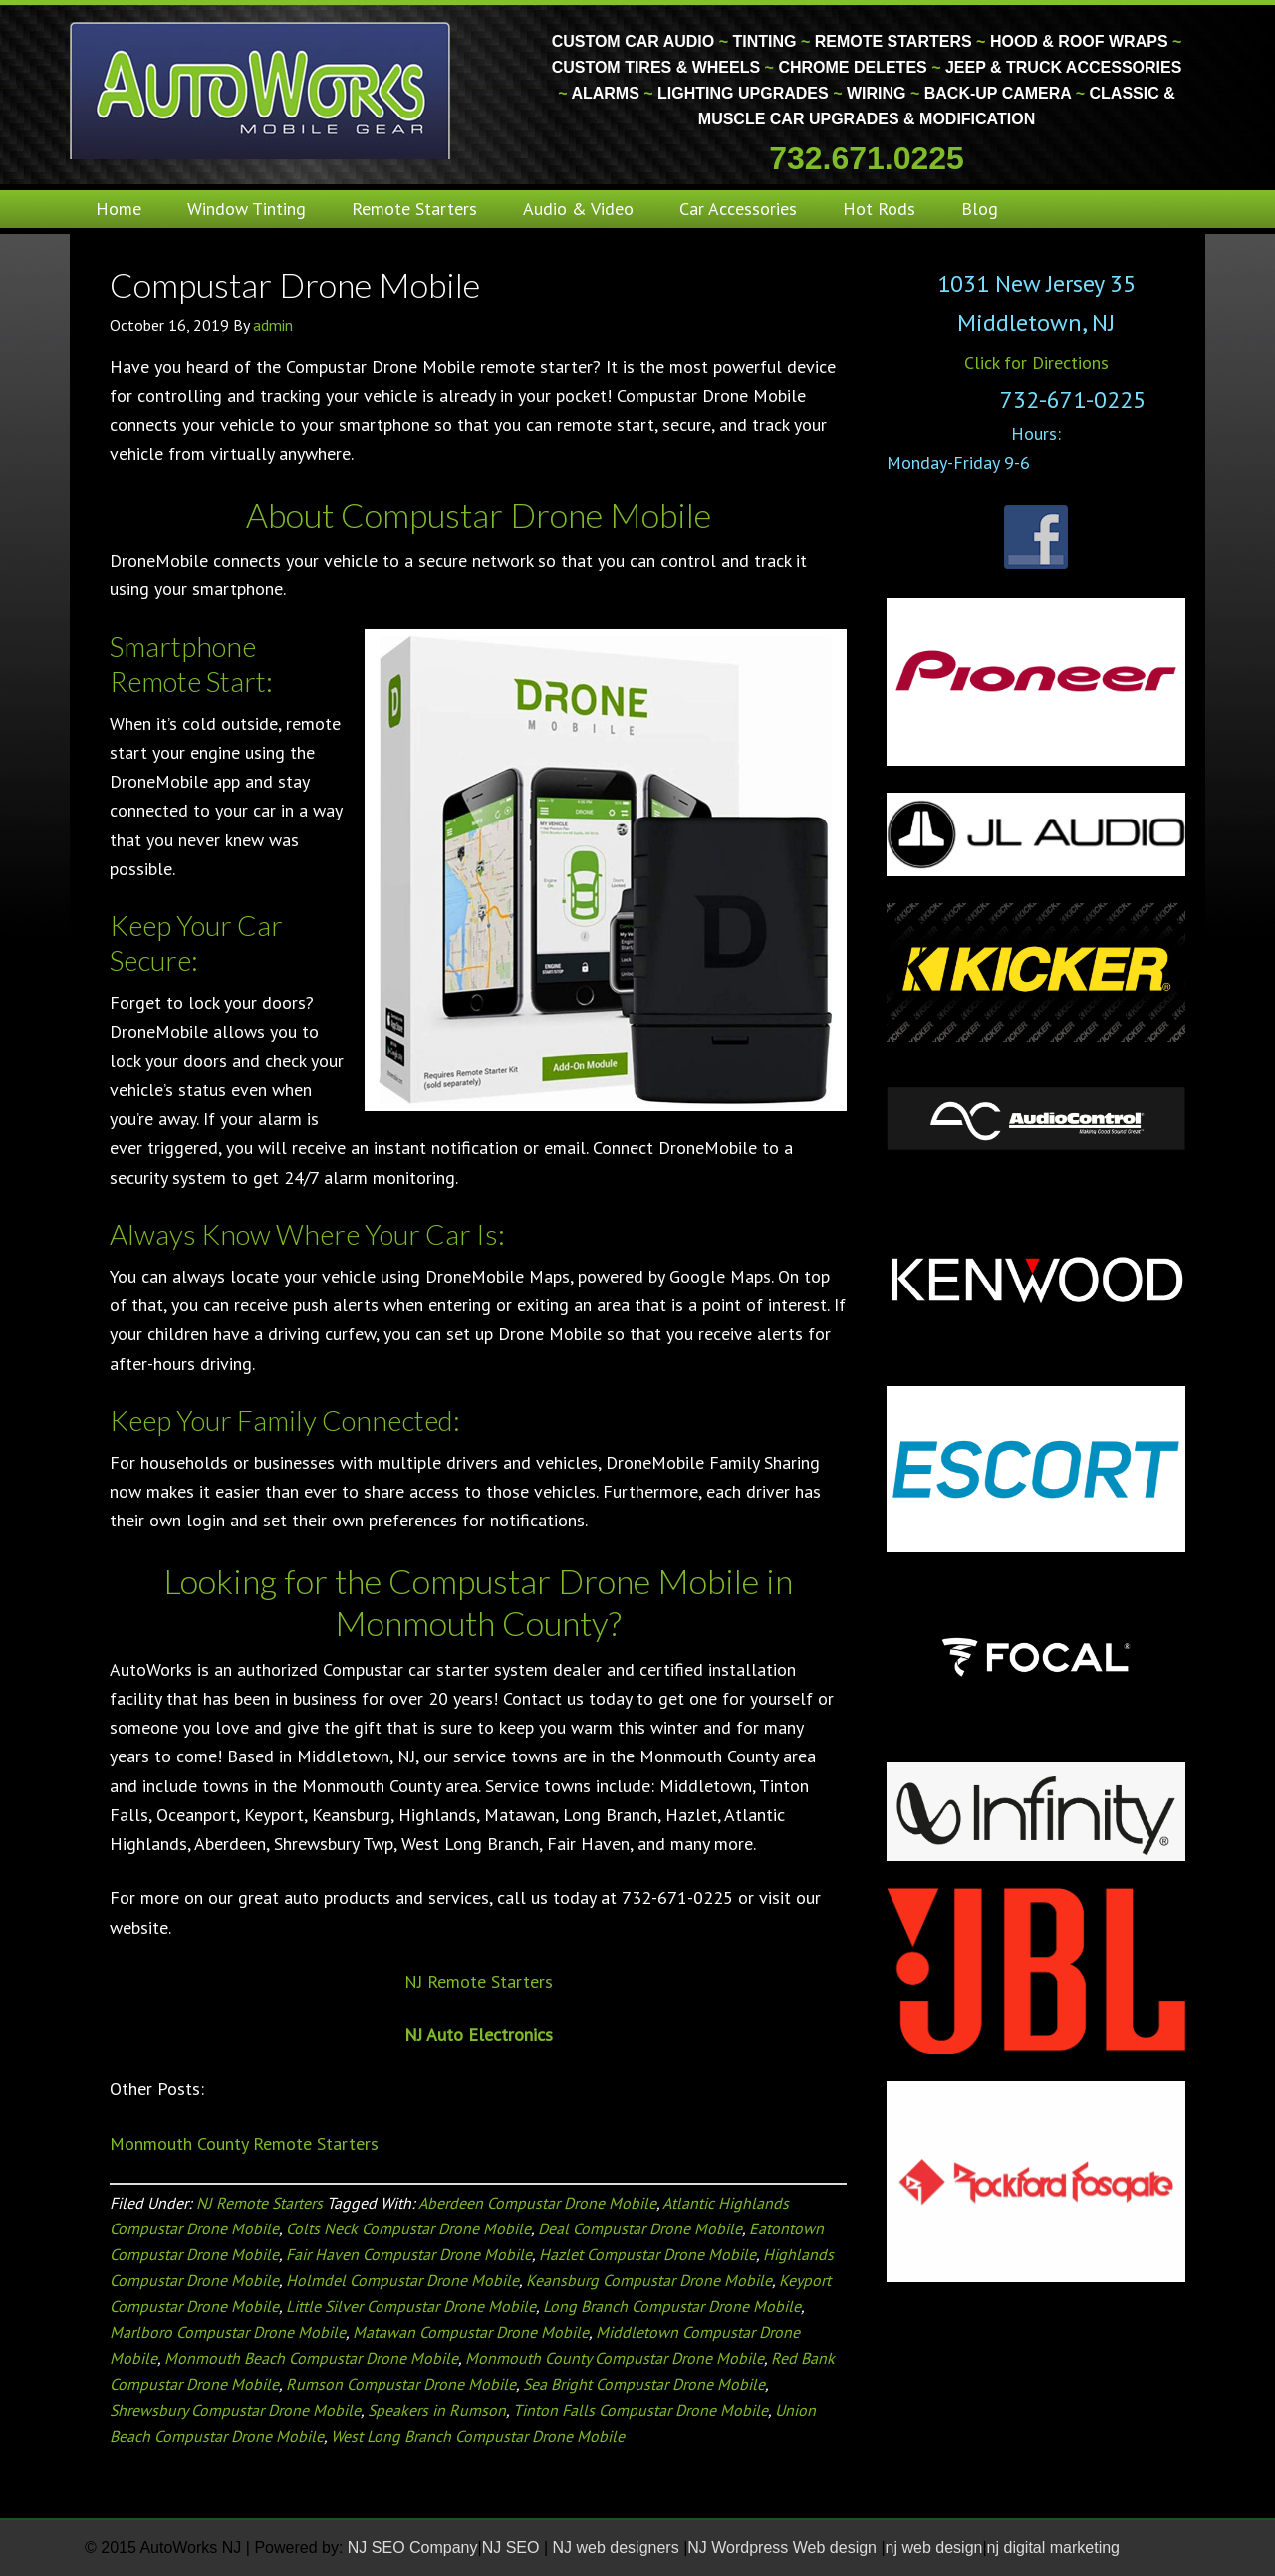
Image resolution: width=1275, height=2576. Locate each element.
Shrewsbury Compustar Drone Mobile (235, 2410)
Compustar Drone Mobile (295, 284)
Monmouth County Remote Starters (244, 2143)
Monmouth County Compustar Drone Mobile (614, 2358)
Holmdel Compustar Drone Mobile (402, 2280)
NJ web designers (618, 2547)
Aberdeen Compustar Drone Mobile (537, 2203)
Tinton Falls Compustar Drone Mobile (640, 2410)
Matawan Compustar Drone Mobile (471, 2332)
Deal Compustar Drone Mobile (640, 2228)
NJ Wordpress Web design (784, 2547)
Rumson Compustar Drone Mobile (401, 2384)
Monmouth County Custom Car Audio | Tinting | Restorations (261, 89)
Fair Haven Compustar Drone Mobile (409, 2254)
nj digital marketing (1053, 2547)
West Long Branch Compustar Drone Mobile (478, 2436)
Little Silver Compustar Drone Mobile (411, 2306)
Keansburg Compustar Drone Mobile (649, 2280)
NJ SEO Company (413, 2547)
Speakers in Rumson (437, 2410)
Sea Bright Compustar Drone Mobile (644, 2384)
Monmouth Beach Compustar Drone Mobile (311, 2358)
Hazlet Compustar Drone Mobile (647, 2254)
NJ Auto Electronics (478, 2034)
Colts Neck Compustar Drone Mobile (408, 2228)
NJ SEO (513, 2547)
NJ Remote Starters (478, 1981)
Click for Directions (1036, 362)
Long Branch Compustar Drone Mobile (672, 2306)
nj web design (934, 2547)
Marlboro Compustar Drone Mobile (228, 2332)
